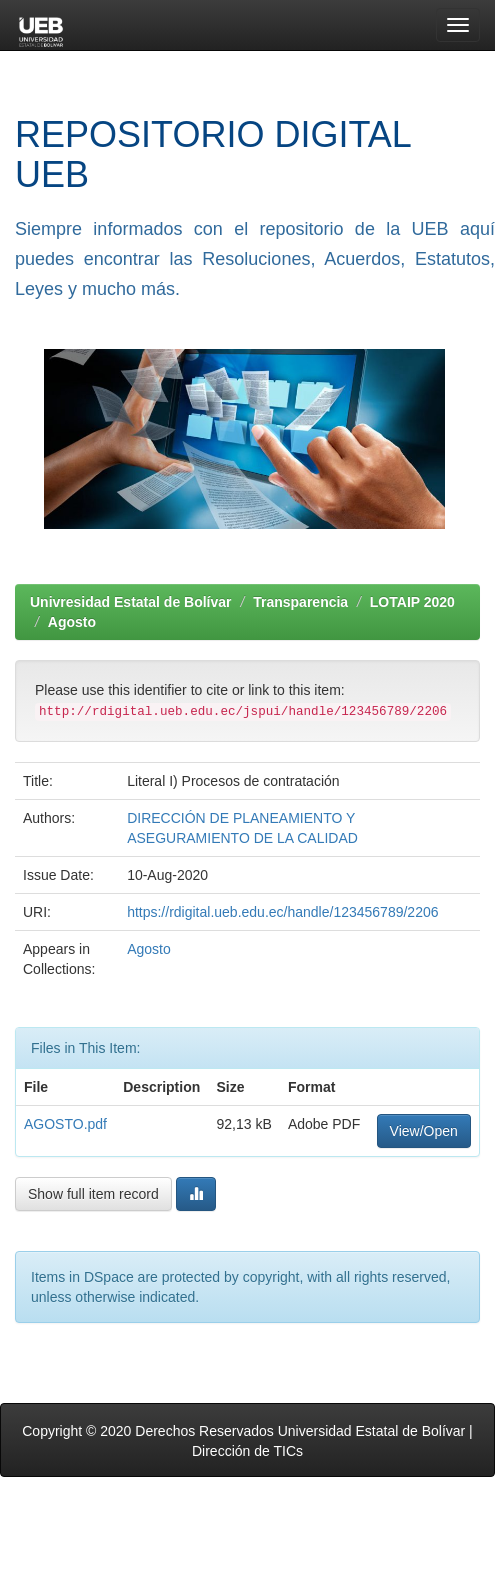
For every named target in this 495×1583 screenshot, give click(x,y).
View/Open (424, 1131)
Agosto (72, 622)
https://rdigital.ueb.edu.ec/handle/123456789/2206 (282, 912)
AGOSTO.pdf (65, 1124)
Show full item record (93, 1194)
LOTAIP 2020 (412, 602)
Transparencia (300, 602)
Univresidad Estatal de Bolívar (131, 602)
